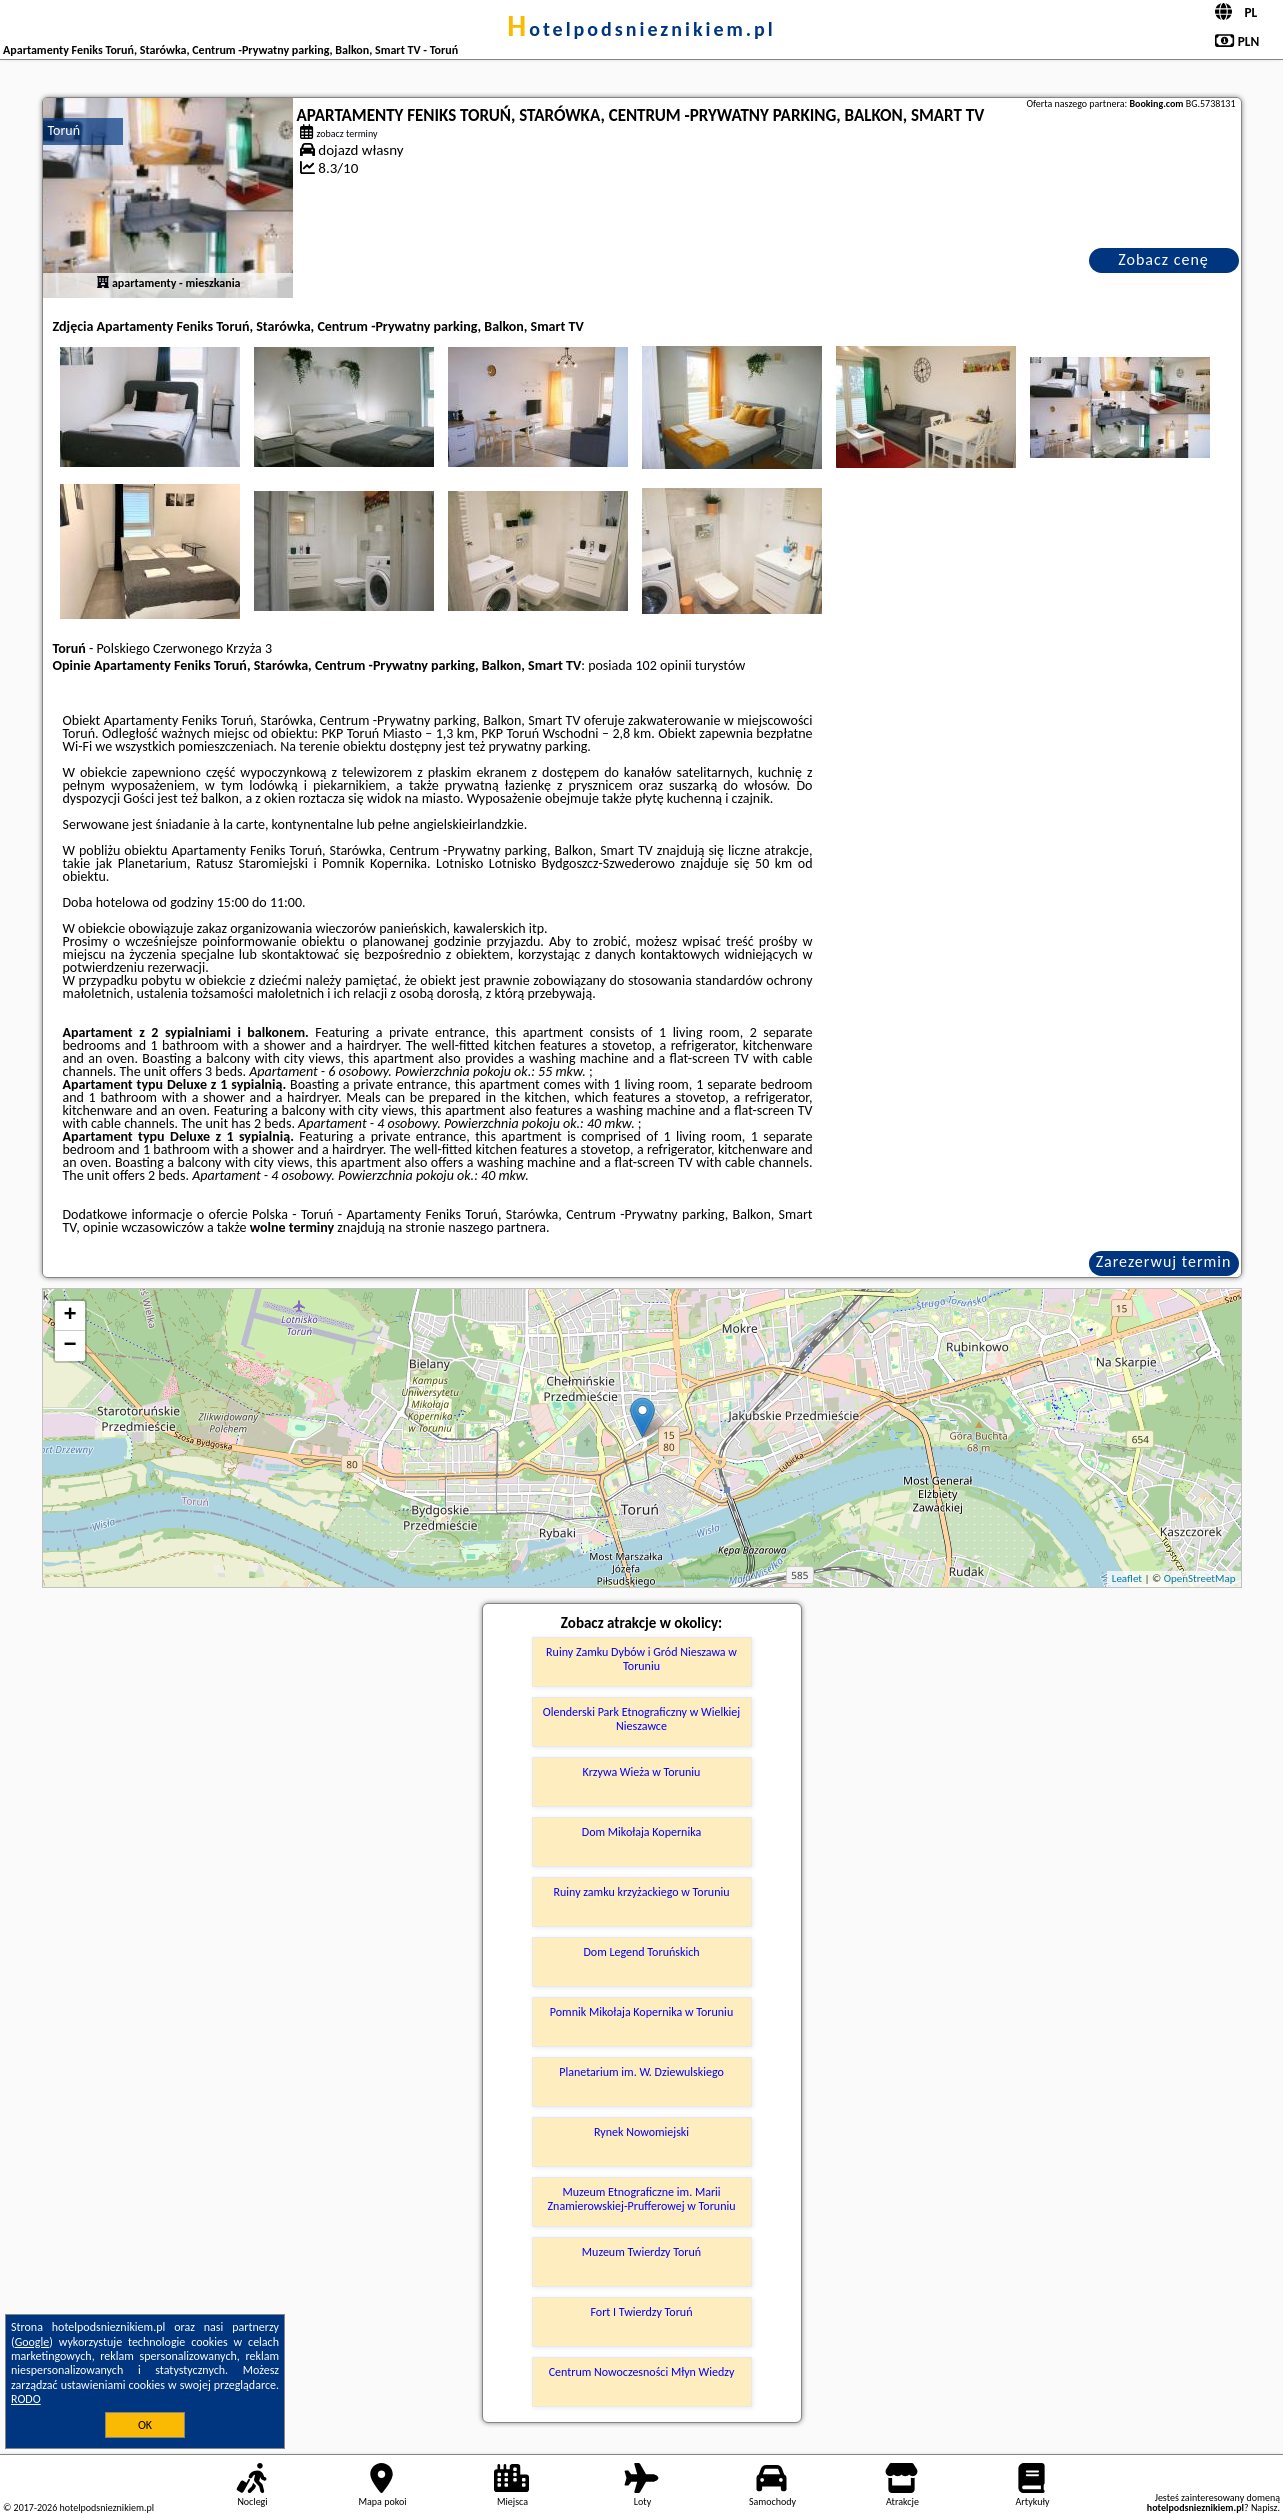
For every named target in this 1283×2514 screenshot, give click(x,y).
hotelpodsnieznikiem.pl (641, 29)
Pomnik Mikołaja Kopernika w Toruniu (641, 2012)
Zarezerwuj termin (1164, 1261)
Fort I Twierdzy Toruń (642, 2312)
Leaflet (1127, 1578)
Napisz (1264, 2507)
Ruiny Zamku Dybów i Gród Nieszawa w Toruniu (641, 1659)
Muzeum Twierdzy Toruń (641, 2252)
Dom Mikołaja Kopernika (641, 1832)
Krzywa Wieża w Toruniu (642, 1772)
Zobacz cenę (1163, 259)
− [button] (69, 1346)
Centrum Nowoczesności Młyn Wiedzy (642, 2372)
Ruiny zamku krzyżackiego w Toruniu (641, 1892)
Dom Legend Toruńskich (641, 1952)
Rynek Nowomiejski (641, 2132)
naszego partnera (497, 1227)
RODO (26, 2399)
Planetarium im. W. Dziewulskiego (641, 2072)
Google (32, 2342)
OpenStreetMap (1200, 1578)
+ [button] (69, 1316)
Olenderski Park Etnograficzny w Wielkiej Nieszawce (641, 1719)
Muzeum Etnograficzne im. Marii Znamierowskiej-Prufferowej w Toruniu (641, 2199)
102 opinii (664, 665)
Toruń (64, 130)
